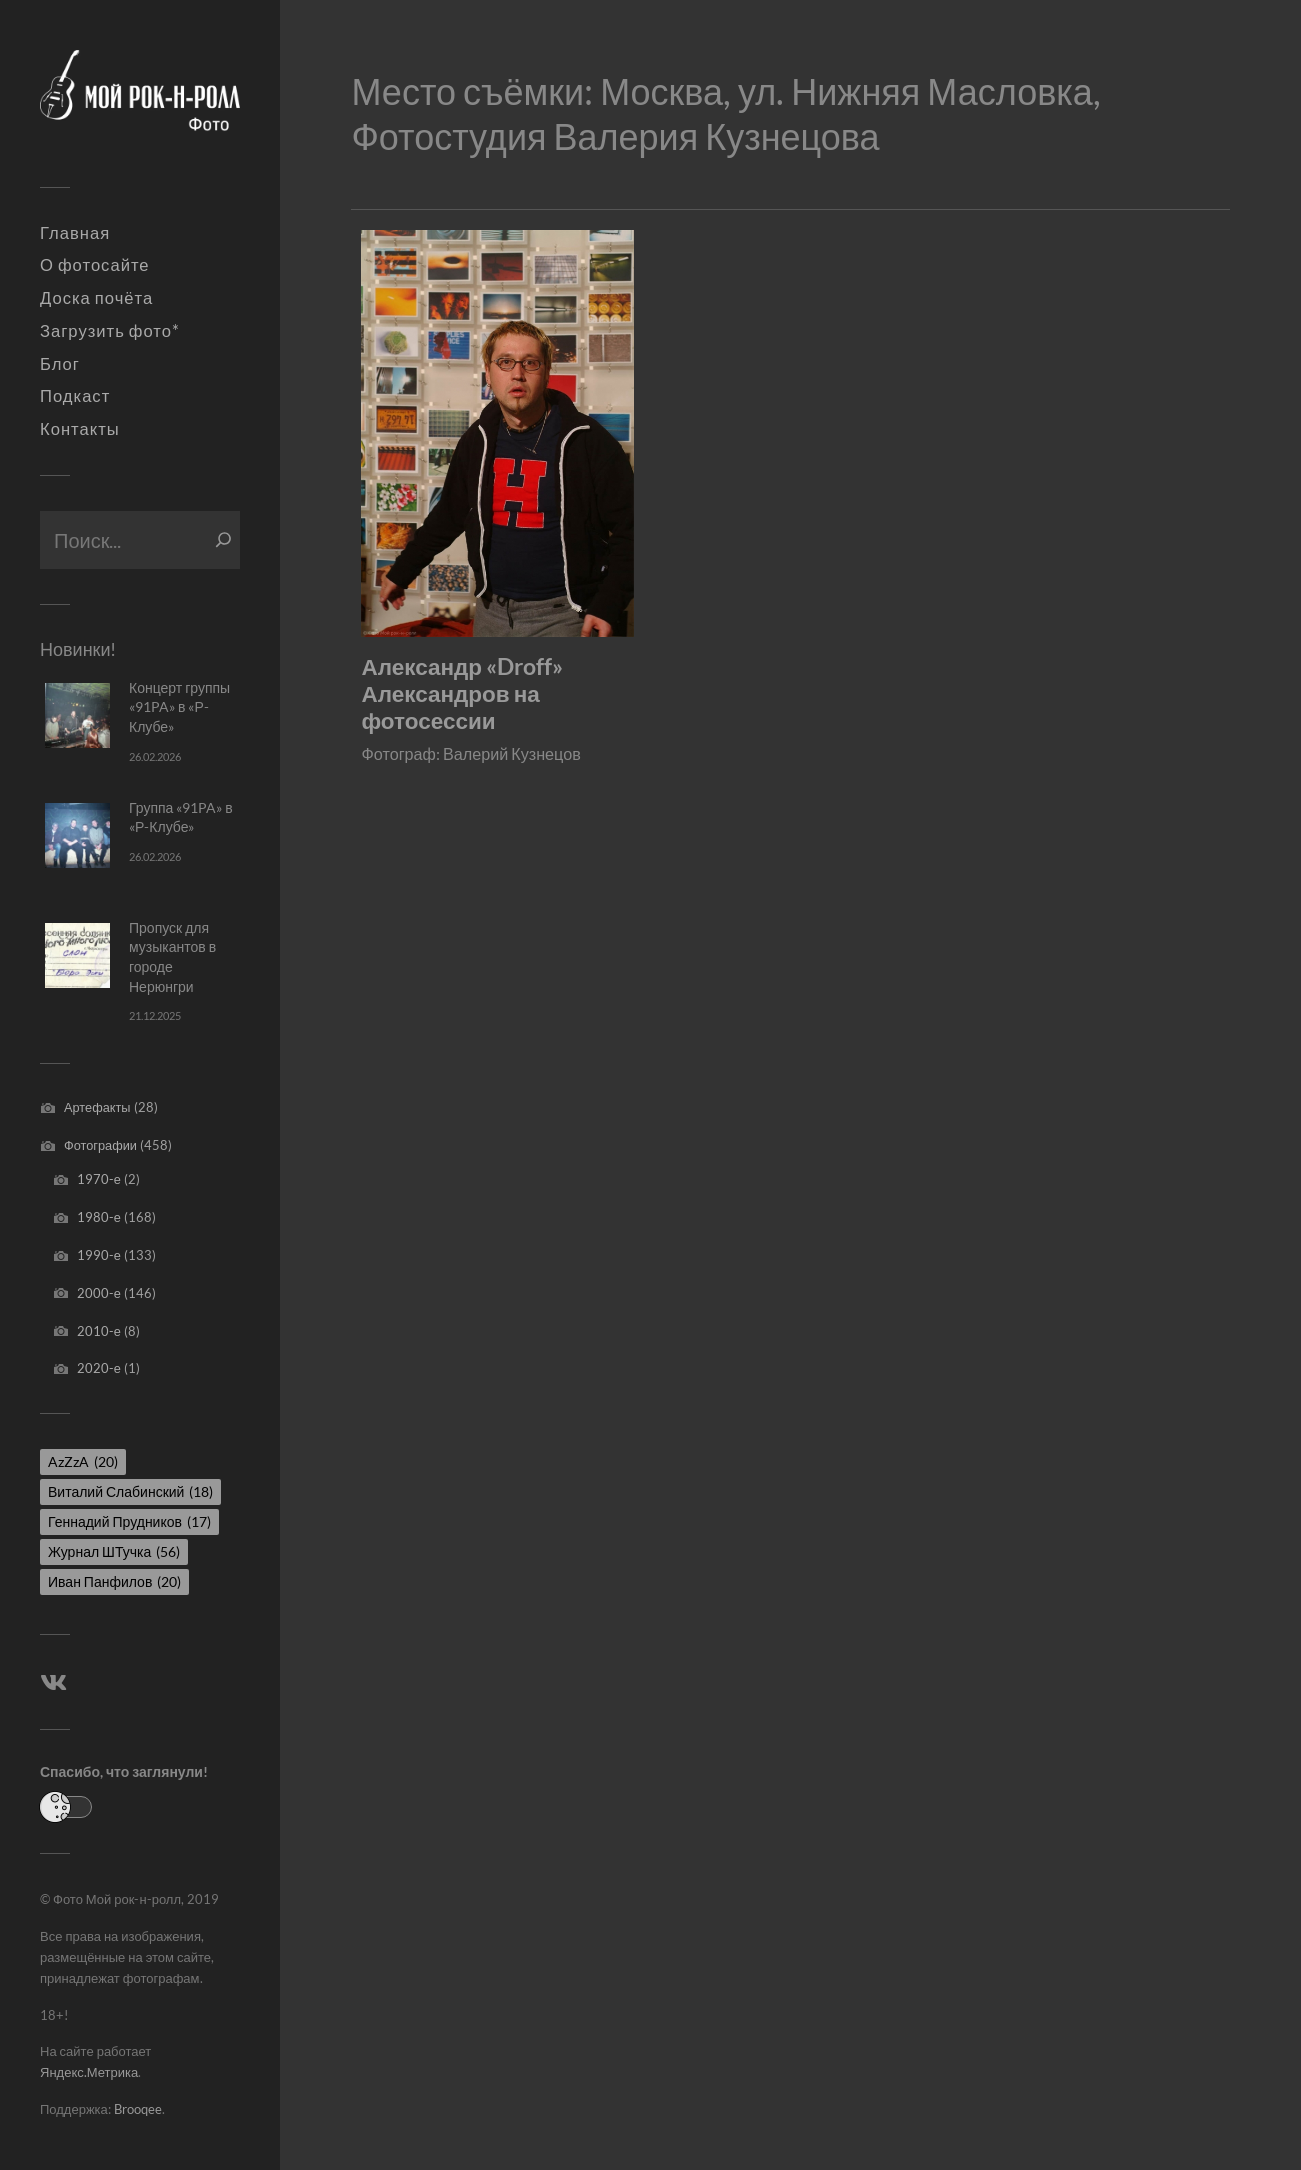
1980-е (99, 1217)
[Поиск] (223, 540)
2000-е (99, 1293)
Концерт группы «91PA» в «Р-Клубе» (179, 707)
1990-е (99, 1255)
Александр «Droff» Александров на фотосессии (462, 693)
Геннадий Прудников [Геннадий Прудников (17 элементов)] (129, 1521)
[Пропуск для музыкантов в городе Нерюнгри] (77, 955)
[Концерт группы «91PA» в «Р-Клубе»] (77, 715)
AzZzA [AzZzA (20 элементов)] (83, 1461)
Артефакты (97, 1107)
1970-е (99, 1179)
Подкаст (75, 396)
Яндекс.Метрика (89, 2072)
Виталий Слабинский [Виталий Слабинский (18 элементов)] (130, 1491)
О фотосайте (95, 265)
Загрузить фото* (110, 331)
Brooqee (138, 2109)
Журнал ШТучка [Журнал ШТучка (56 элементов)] (114, 1551)
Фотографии (100, 1145)
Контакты (80, 429)
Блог (60, 364)
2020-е (99, 1368)
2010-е (99, 1331)
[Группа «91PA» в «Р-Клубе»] (77, 835)
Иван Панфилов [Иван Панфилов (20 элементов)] (114, 1581)
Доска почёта (96, 298)
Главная (75, 233)
